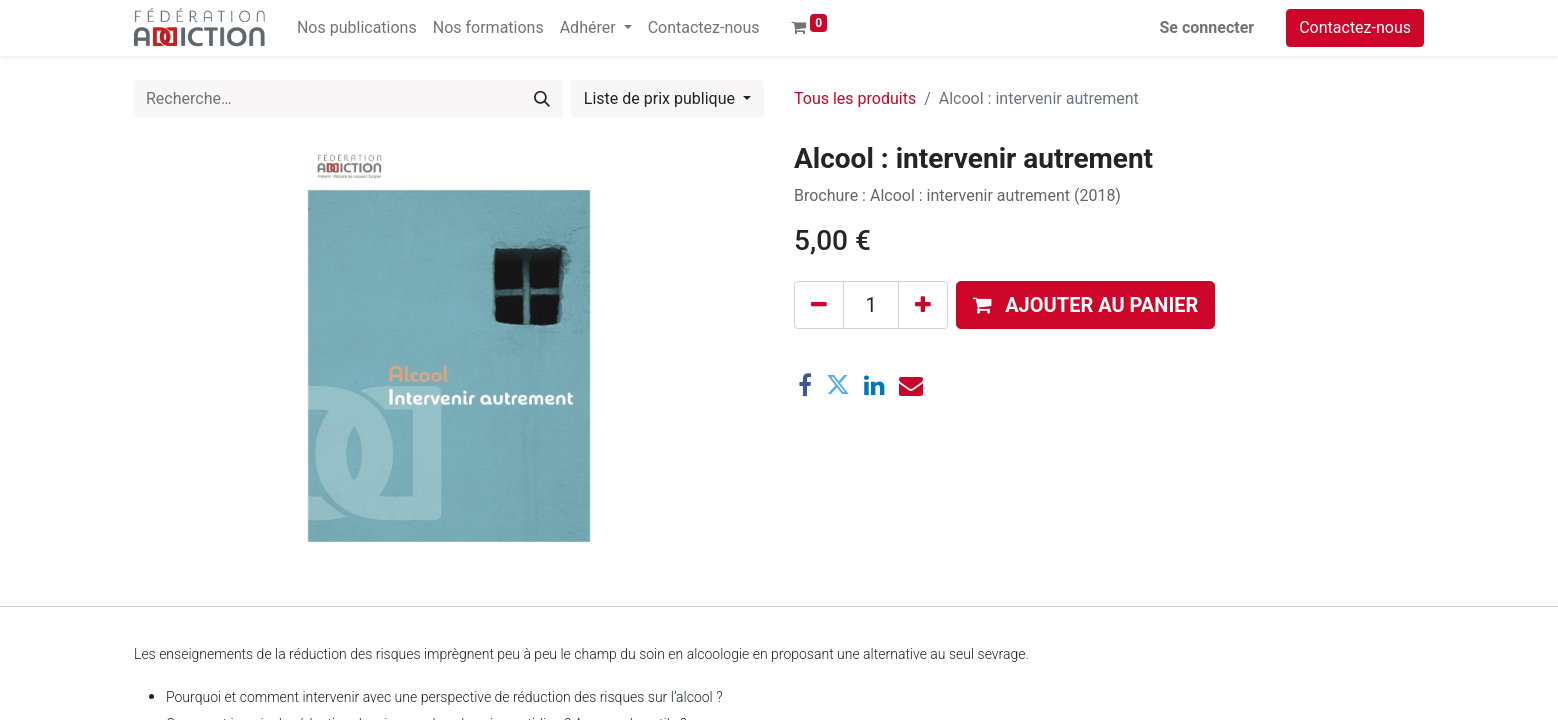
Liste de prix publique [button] (661, 98)
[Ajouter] (923, 305)
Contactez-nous (1355, 27)
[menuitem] (357, 28)
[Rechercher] (542, 99)
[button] (1085, 305)
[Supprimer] (819, 305)
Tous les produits (855, 98)
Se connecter (1207, 27)
